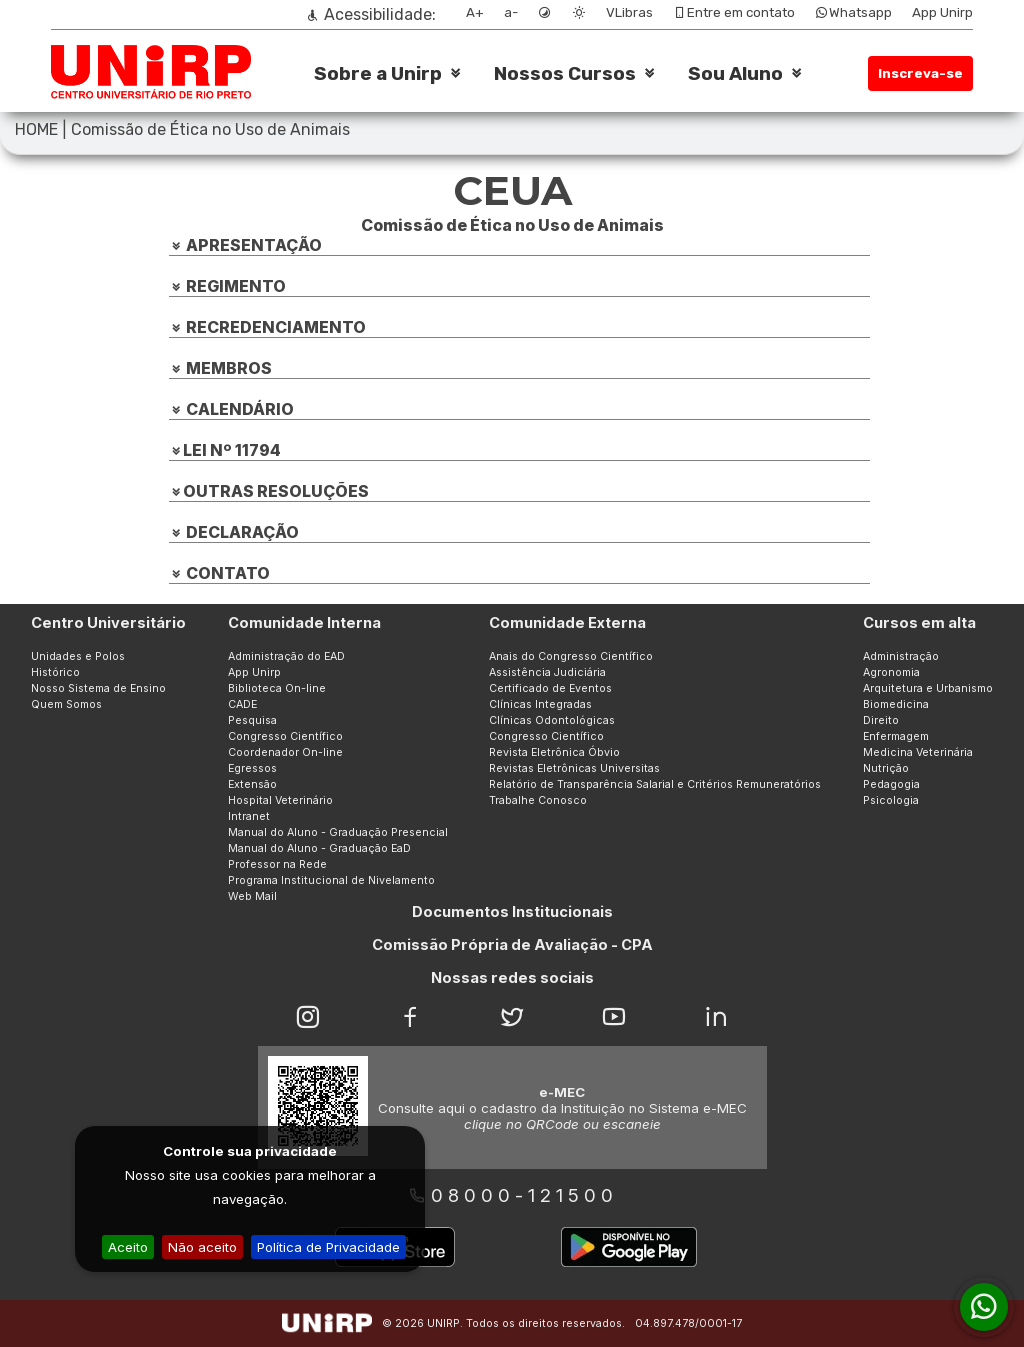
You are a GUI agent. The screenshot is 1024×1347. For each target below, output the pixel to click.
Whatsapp (853, 12)
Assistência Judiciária (547, 672)
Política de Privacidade (328, 1247)
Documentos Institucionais (512, 912)
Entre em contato (734, 12)
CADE (242, 704)
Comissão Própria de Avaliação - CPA (512, 945)
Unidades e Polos (78, 656)
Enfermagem (896, 736)
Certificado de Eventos (550, 688)
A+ (475, 12)
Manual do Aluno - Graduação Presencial (338, 832)
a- (511, 12)
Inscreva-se (920, 73)
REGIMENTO (227, 286)
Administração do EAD (286, 656)
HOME (36, 129)
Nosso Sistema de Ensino (98, 688)
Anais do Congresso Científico (571, 656)
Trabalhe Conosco (538, 800)
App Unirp (942, 12)
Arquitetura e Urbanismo (928, 688)
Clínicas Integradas (540, 704)
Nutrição (886, 768)
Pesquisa (252, 720)
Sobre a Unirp (378, 74)
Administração (901, 656)
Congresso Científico (285, 736)
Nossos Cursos (565, 74)
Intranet (249, 816)
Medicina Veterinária (918, 752)
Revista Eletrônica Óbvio (554, 752)
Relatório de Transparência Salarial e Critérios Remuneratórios (655, 784)
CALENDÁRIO (231, 409)
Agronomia (891, 672)
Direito (881, 720)
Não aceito (202, 1247)
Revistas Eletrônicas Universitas (574, 768)
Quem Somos (66, 704)
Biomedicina (896, 704)
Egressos (252, 768)
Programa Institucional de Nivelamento (331, 880)
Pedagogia (891, 784)
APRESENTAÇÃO (245, 245)
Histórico (55, 672)
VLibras (629, 12)
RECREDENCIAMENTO (267, 327)
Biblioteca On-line (277, 688)
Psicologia (891, 800)
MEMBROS (220, 368)
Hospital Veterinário (280, 800)
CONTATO (219, 573)
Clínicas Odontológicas (552, 720)
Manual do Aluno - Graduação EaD (319, 848)
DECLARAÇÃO (234, 532)
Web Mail (252, 896)
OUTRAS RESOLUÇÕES (269, 491)
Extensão (252, 784)
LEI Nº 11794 (225, 450)
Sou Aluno (735, 74)
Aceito (128, 1247)
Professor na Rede (277, 864)
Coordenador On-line (285, 752)
